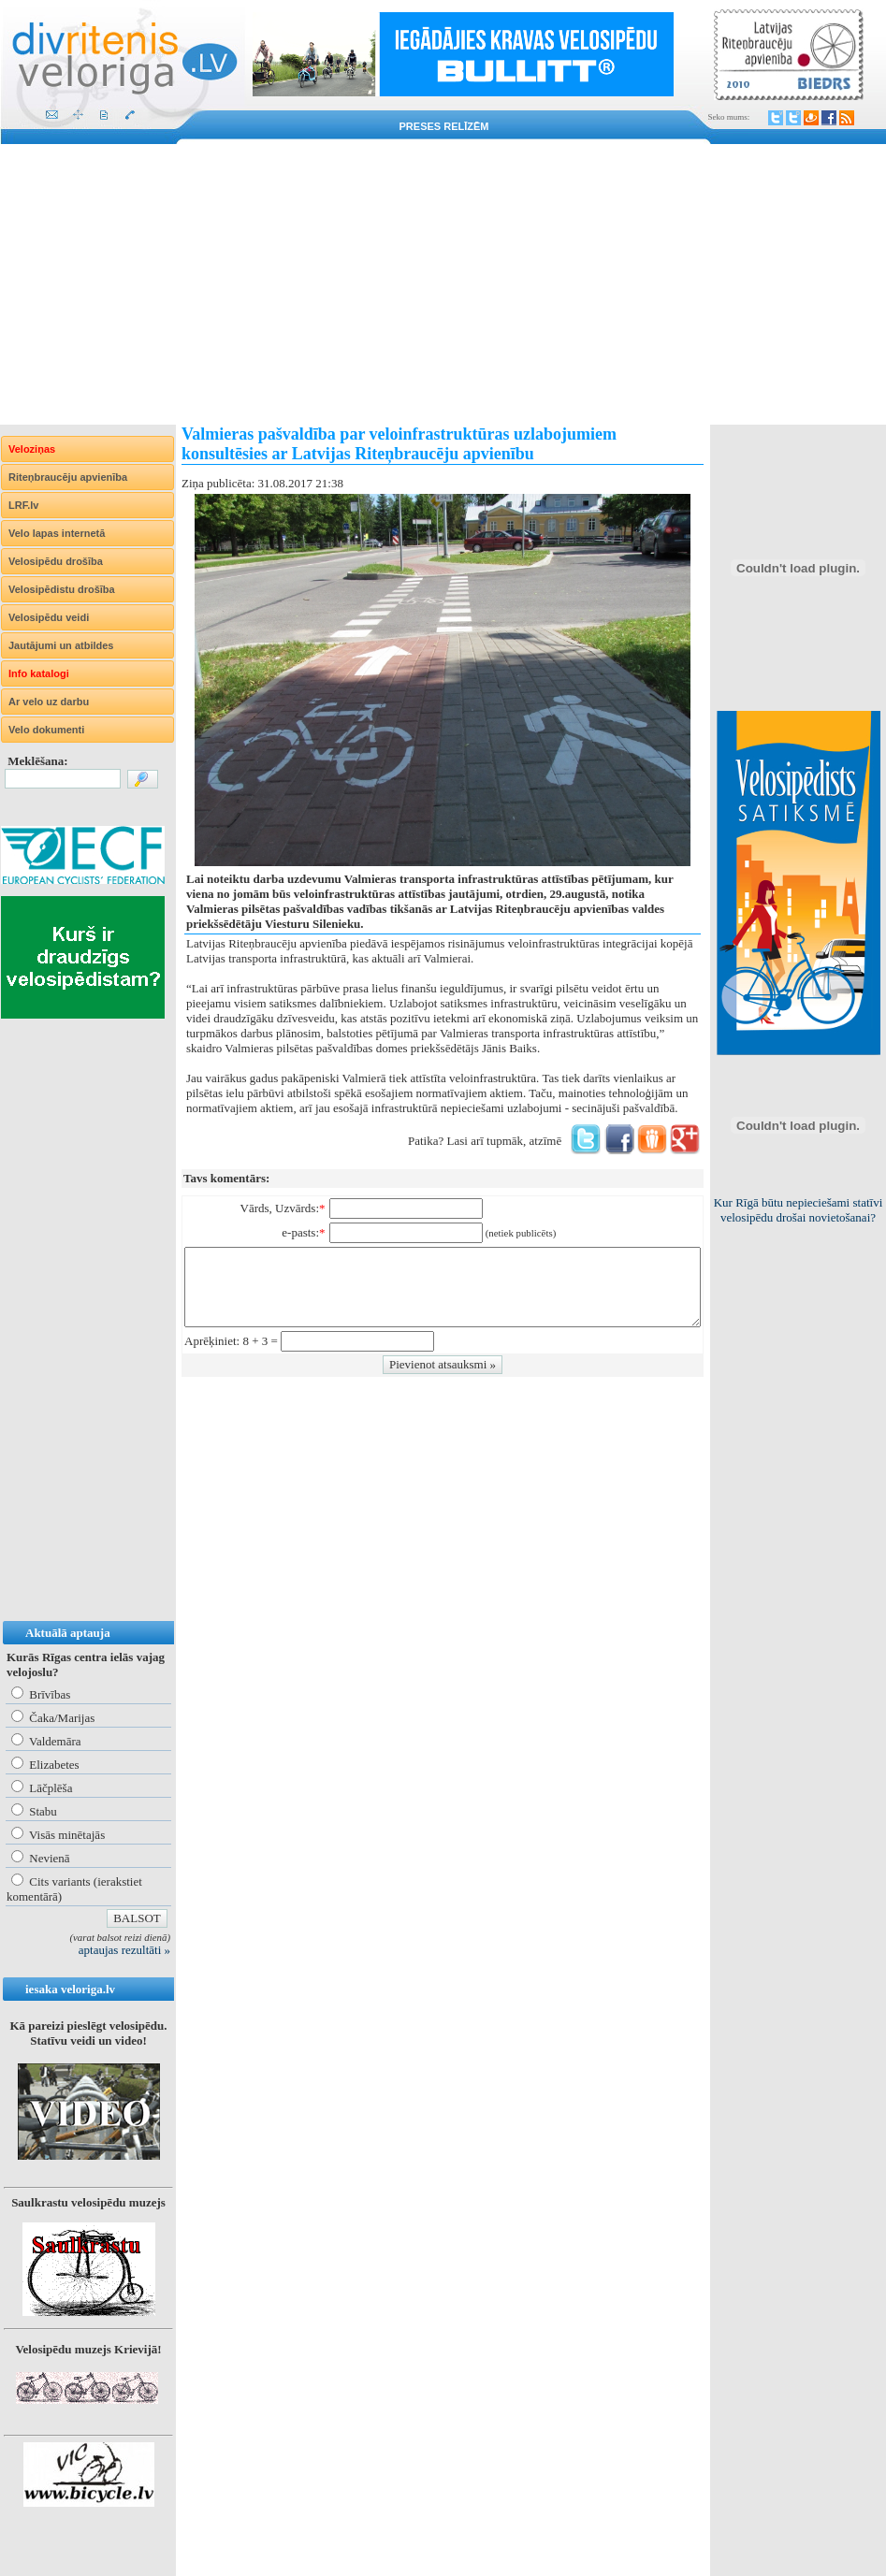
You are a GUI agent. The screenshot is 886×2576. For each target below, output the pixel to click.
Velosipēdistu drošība (61, 589)
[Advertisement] (443, 284)
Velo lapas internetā (56, 533)
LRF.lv (23, 505)
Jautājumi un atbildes (60, 645)
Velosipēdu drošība (55, 561)
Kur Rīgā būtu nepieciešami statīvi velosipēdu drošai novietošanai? (798, 1209)
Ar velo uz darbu (48, 701)
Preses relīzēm (444, 126)
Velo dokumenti (46, 729)
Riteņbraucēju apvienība (67, 477)
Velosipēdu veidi (48, 617)
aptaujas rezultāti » (124, 1950)
